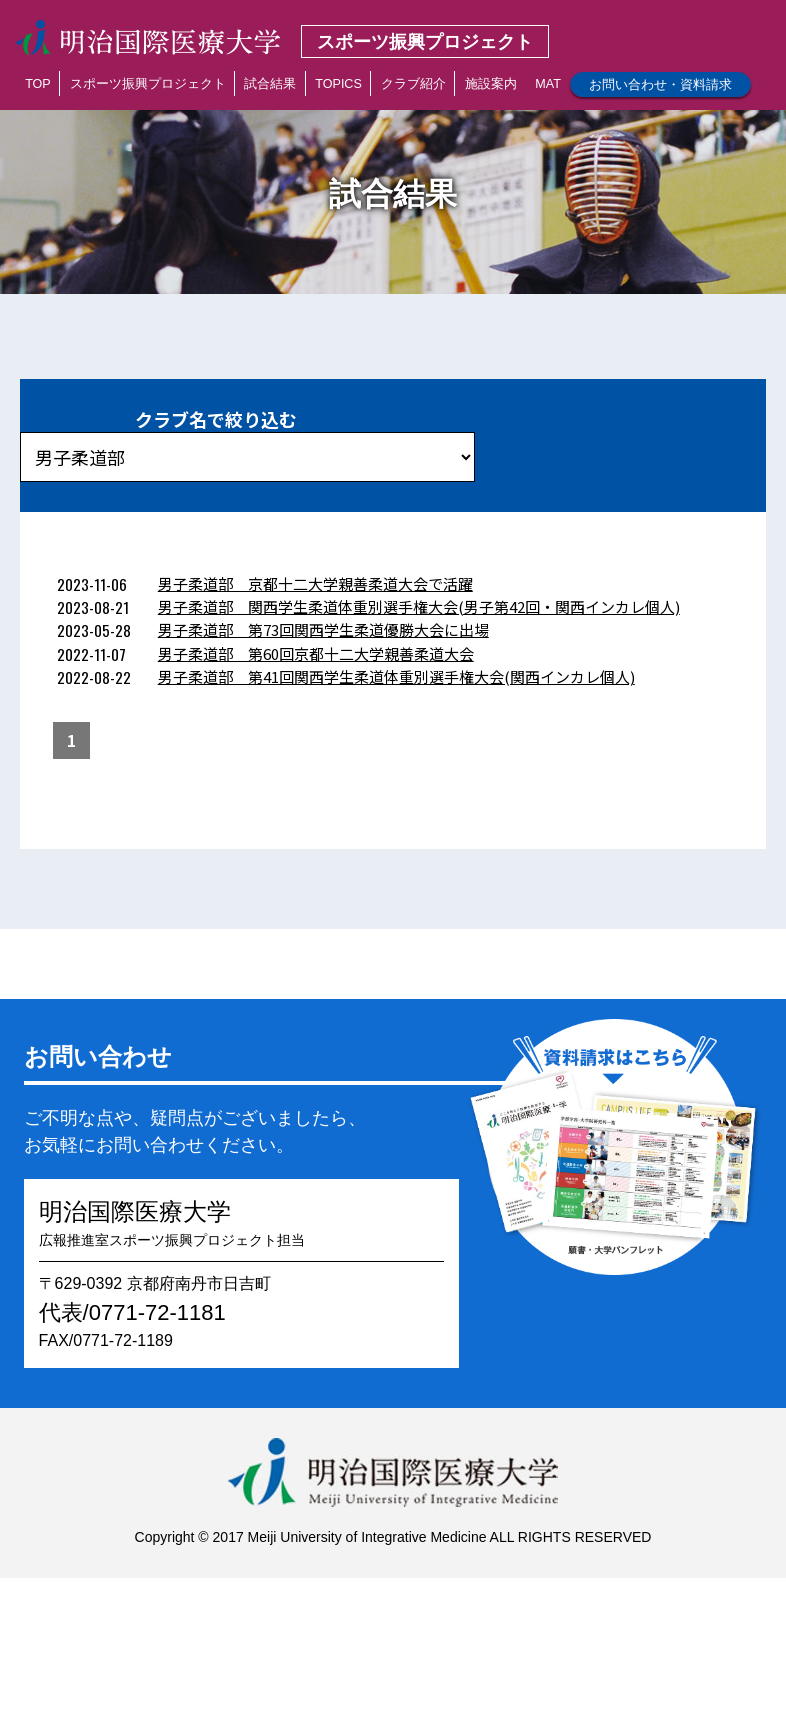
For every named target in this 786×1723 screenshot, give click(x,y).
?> (247, 457)
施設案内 (491, 84)
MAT (548, 84)
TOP (38, 84)
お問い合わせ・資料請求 (660, 85)
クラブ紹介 (413, 84)
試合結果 (270, 84)
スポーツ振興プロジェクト (148, 84)
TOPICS (338, 84)
